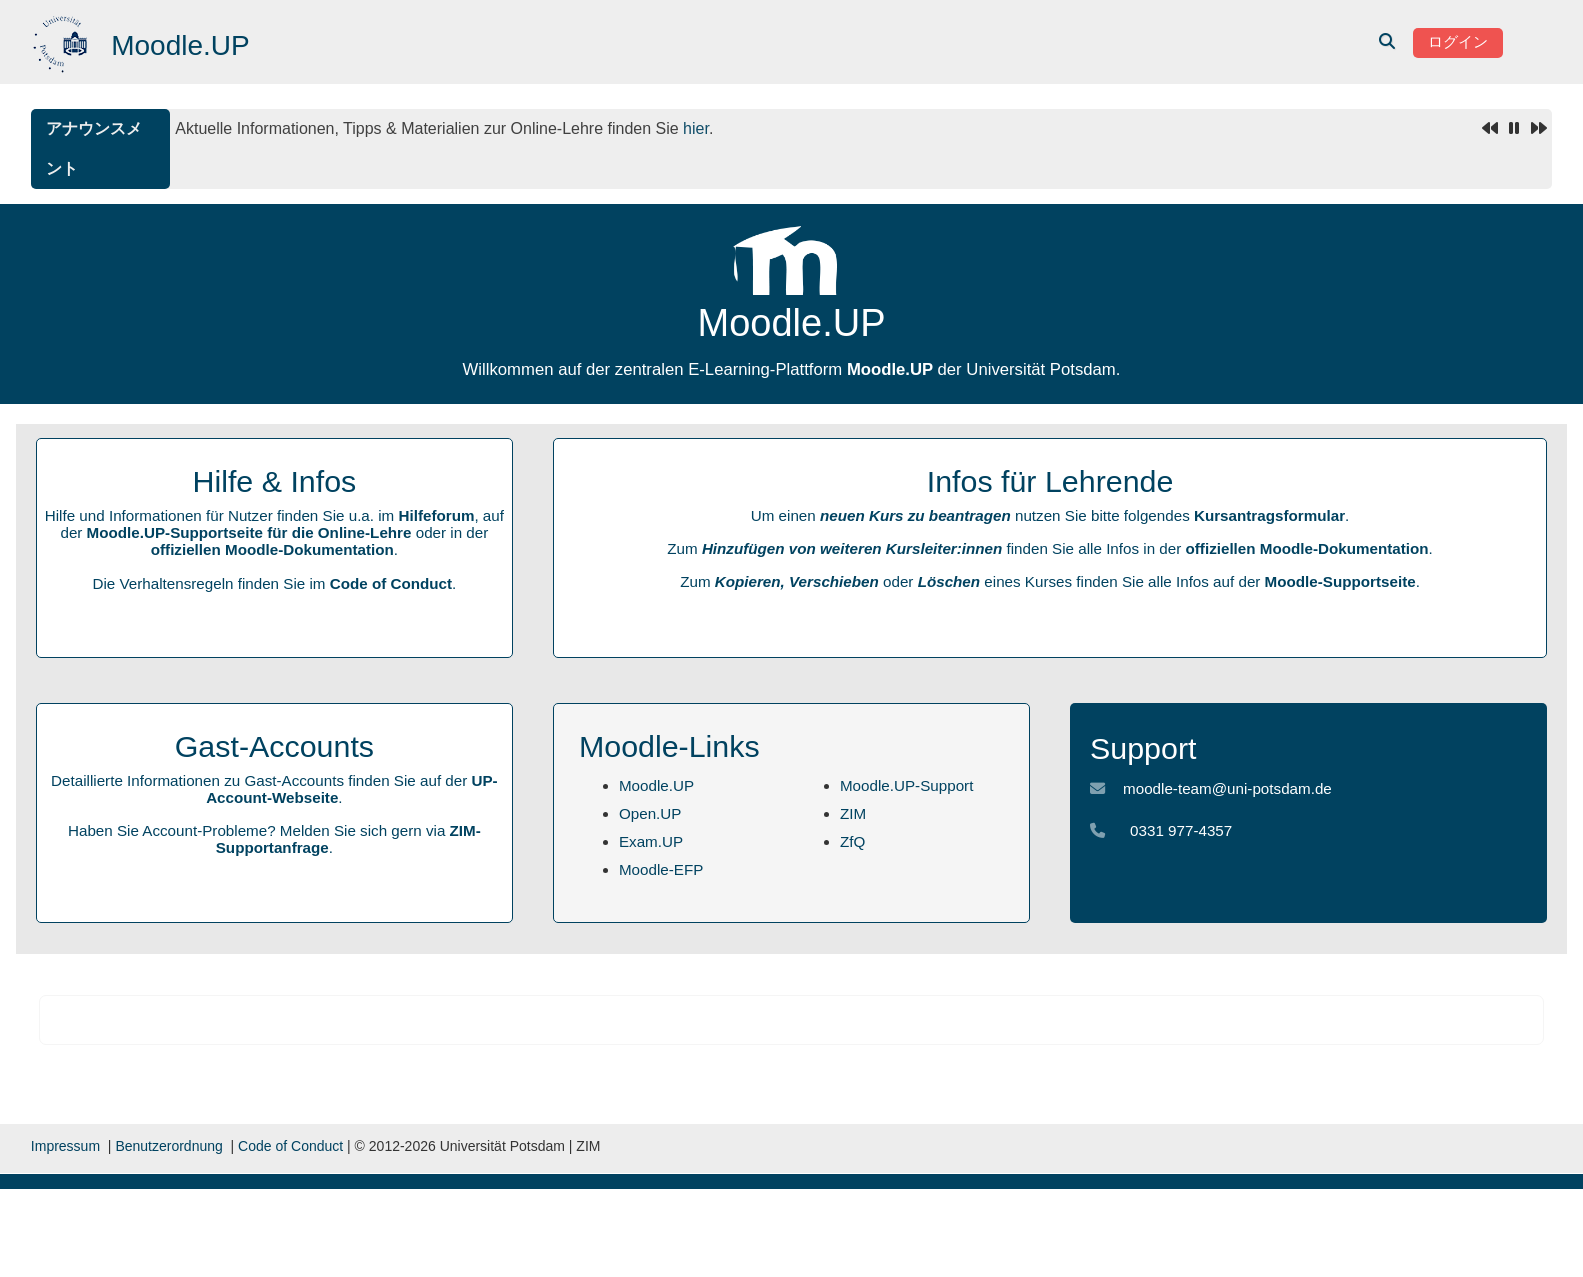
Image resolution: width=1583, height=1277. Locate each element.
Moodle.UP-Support (906, 785)
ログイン (1458, 41)
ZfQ (852, 841)
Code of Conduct (391, 583)
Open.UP (650, 813)
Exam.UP (651, 841)
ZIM (853, 813)
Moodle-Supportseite (1340, 581)
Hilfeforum (436, 515)
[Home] (62, 40)
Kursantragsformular (1269, 515)
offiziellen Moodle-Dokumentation (272, 549)
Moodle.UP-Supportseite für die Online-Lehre (249, 532)
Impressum (65, 1146)
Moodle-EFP (661, 869)
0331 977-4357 (1181, 830)
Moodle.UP (656, 785)
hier (696, 128)
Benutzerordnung (168, 1146)
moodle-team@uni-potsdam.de (1227, 788)
